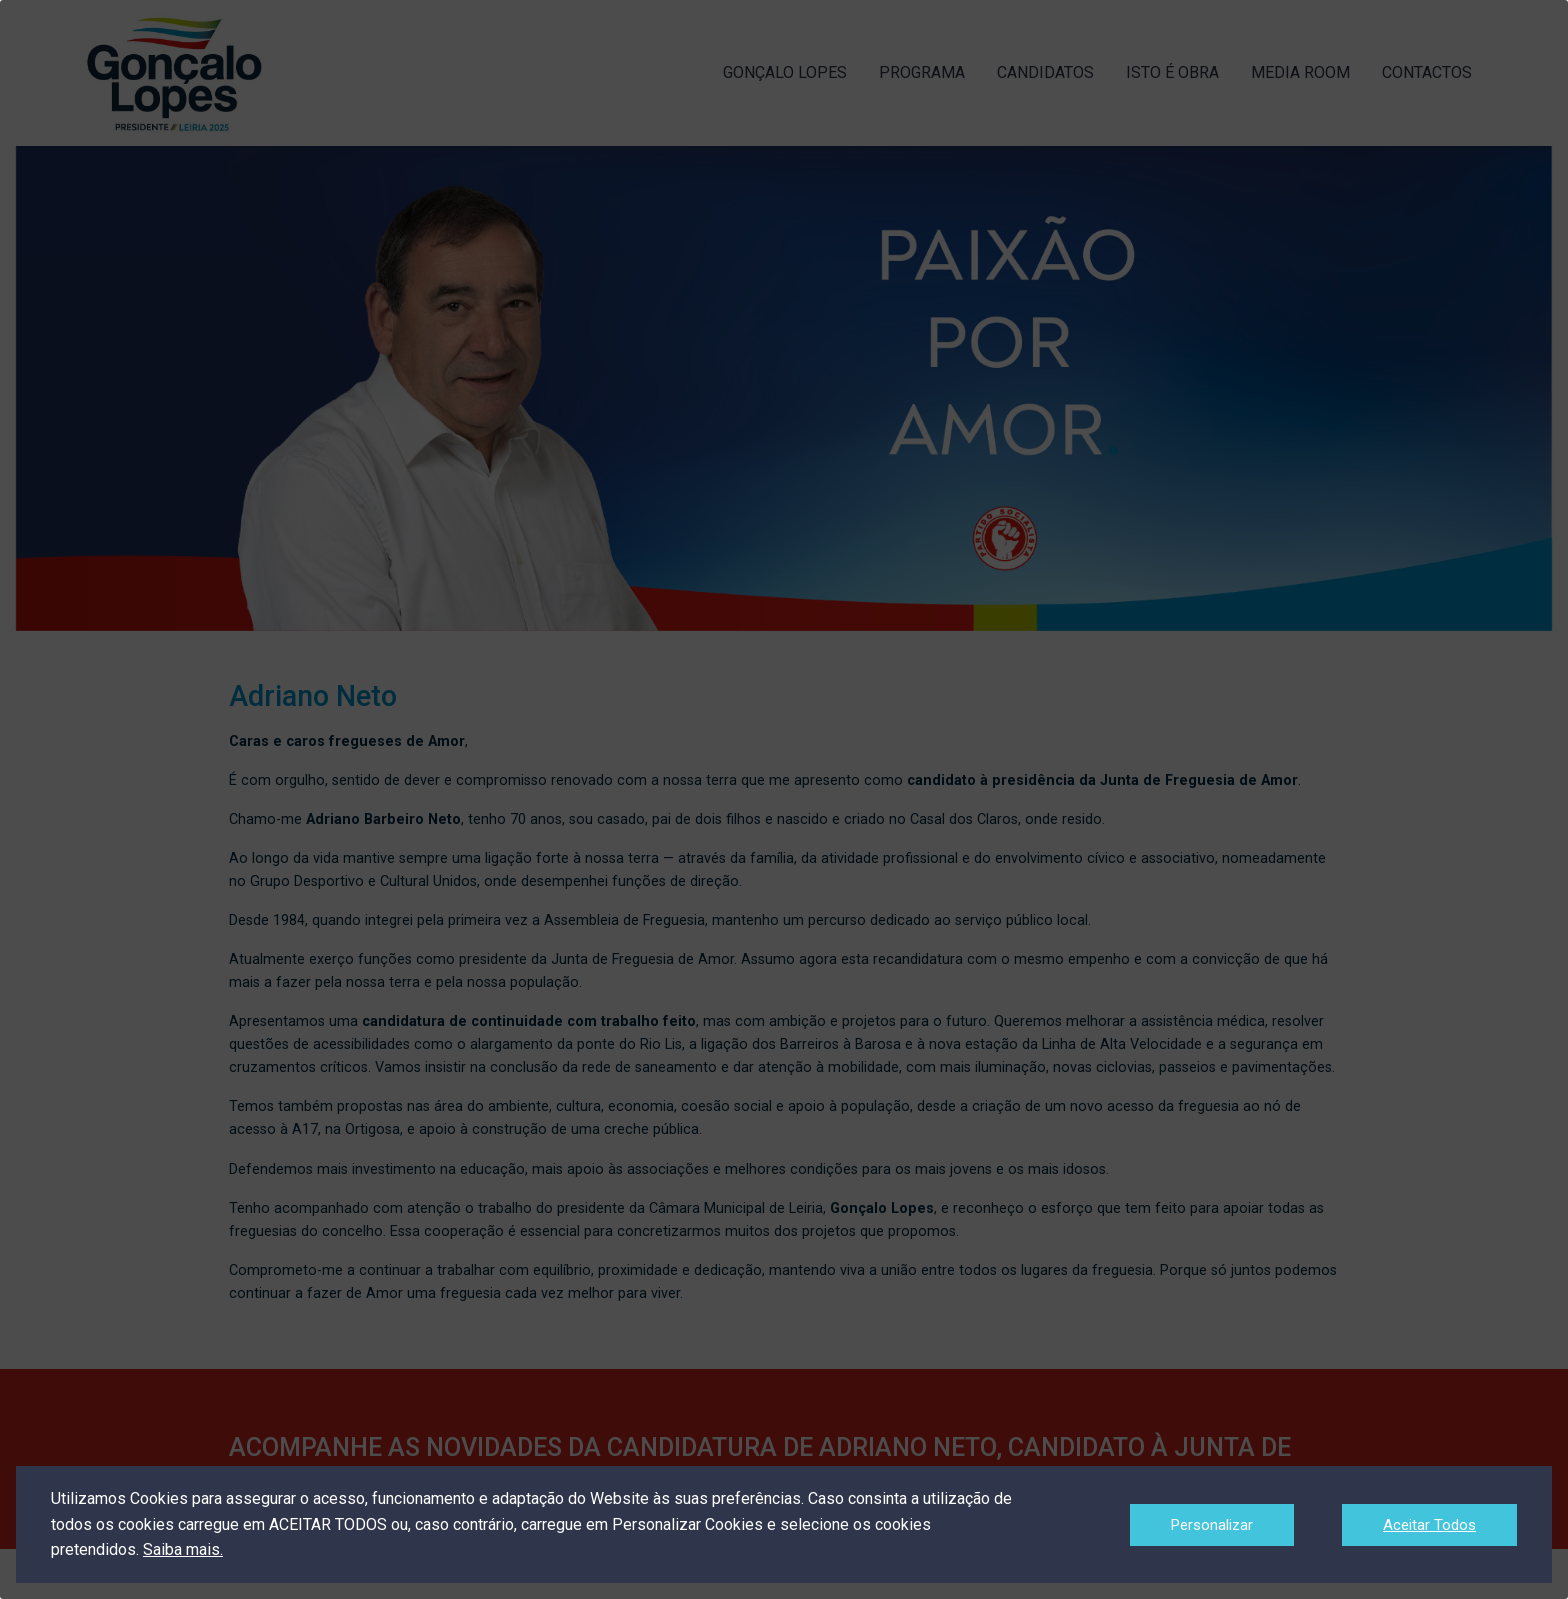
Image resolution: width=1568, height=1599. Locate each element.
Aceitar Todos (1429, 1525)
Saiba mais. (183, 1549)
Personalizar (1212, 1525)
